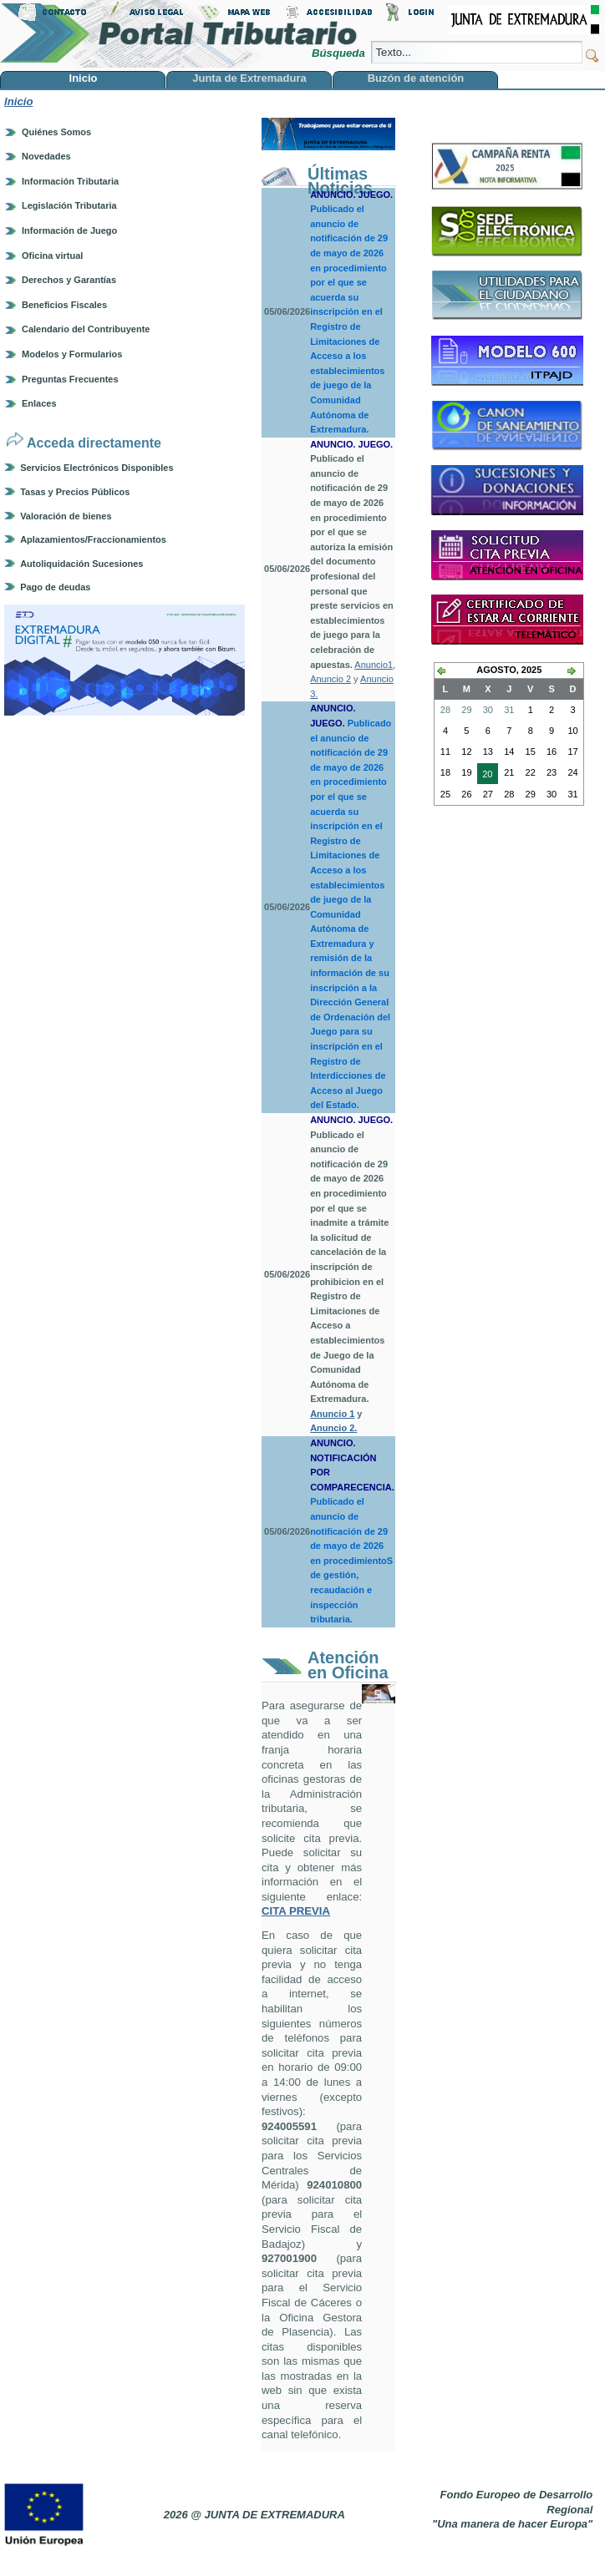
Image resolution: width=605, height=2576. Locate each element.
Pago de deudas (55, 587)
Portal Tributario (179, 34)
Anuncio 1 (332, 1414)
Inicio (18, 101)
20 (484, 775)
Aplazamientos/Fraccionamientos (93, 539)
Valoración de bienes (65, 516)
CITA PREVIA (296, 1911)
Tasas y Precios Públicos (75, 492)
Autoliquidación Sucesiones (81, 564)
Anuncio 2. (333, 1428)
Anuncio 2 (330, 679)
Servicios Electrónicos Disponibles (96, 468)
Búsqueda (340, 53)
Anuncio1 (373, 665)
